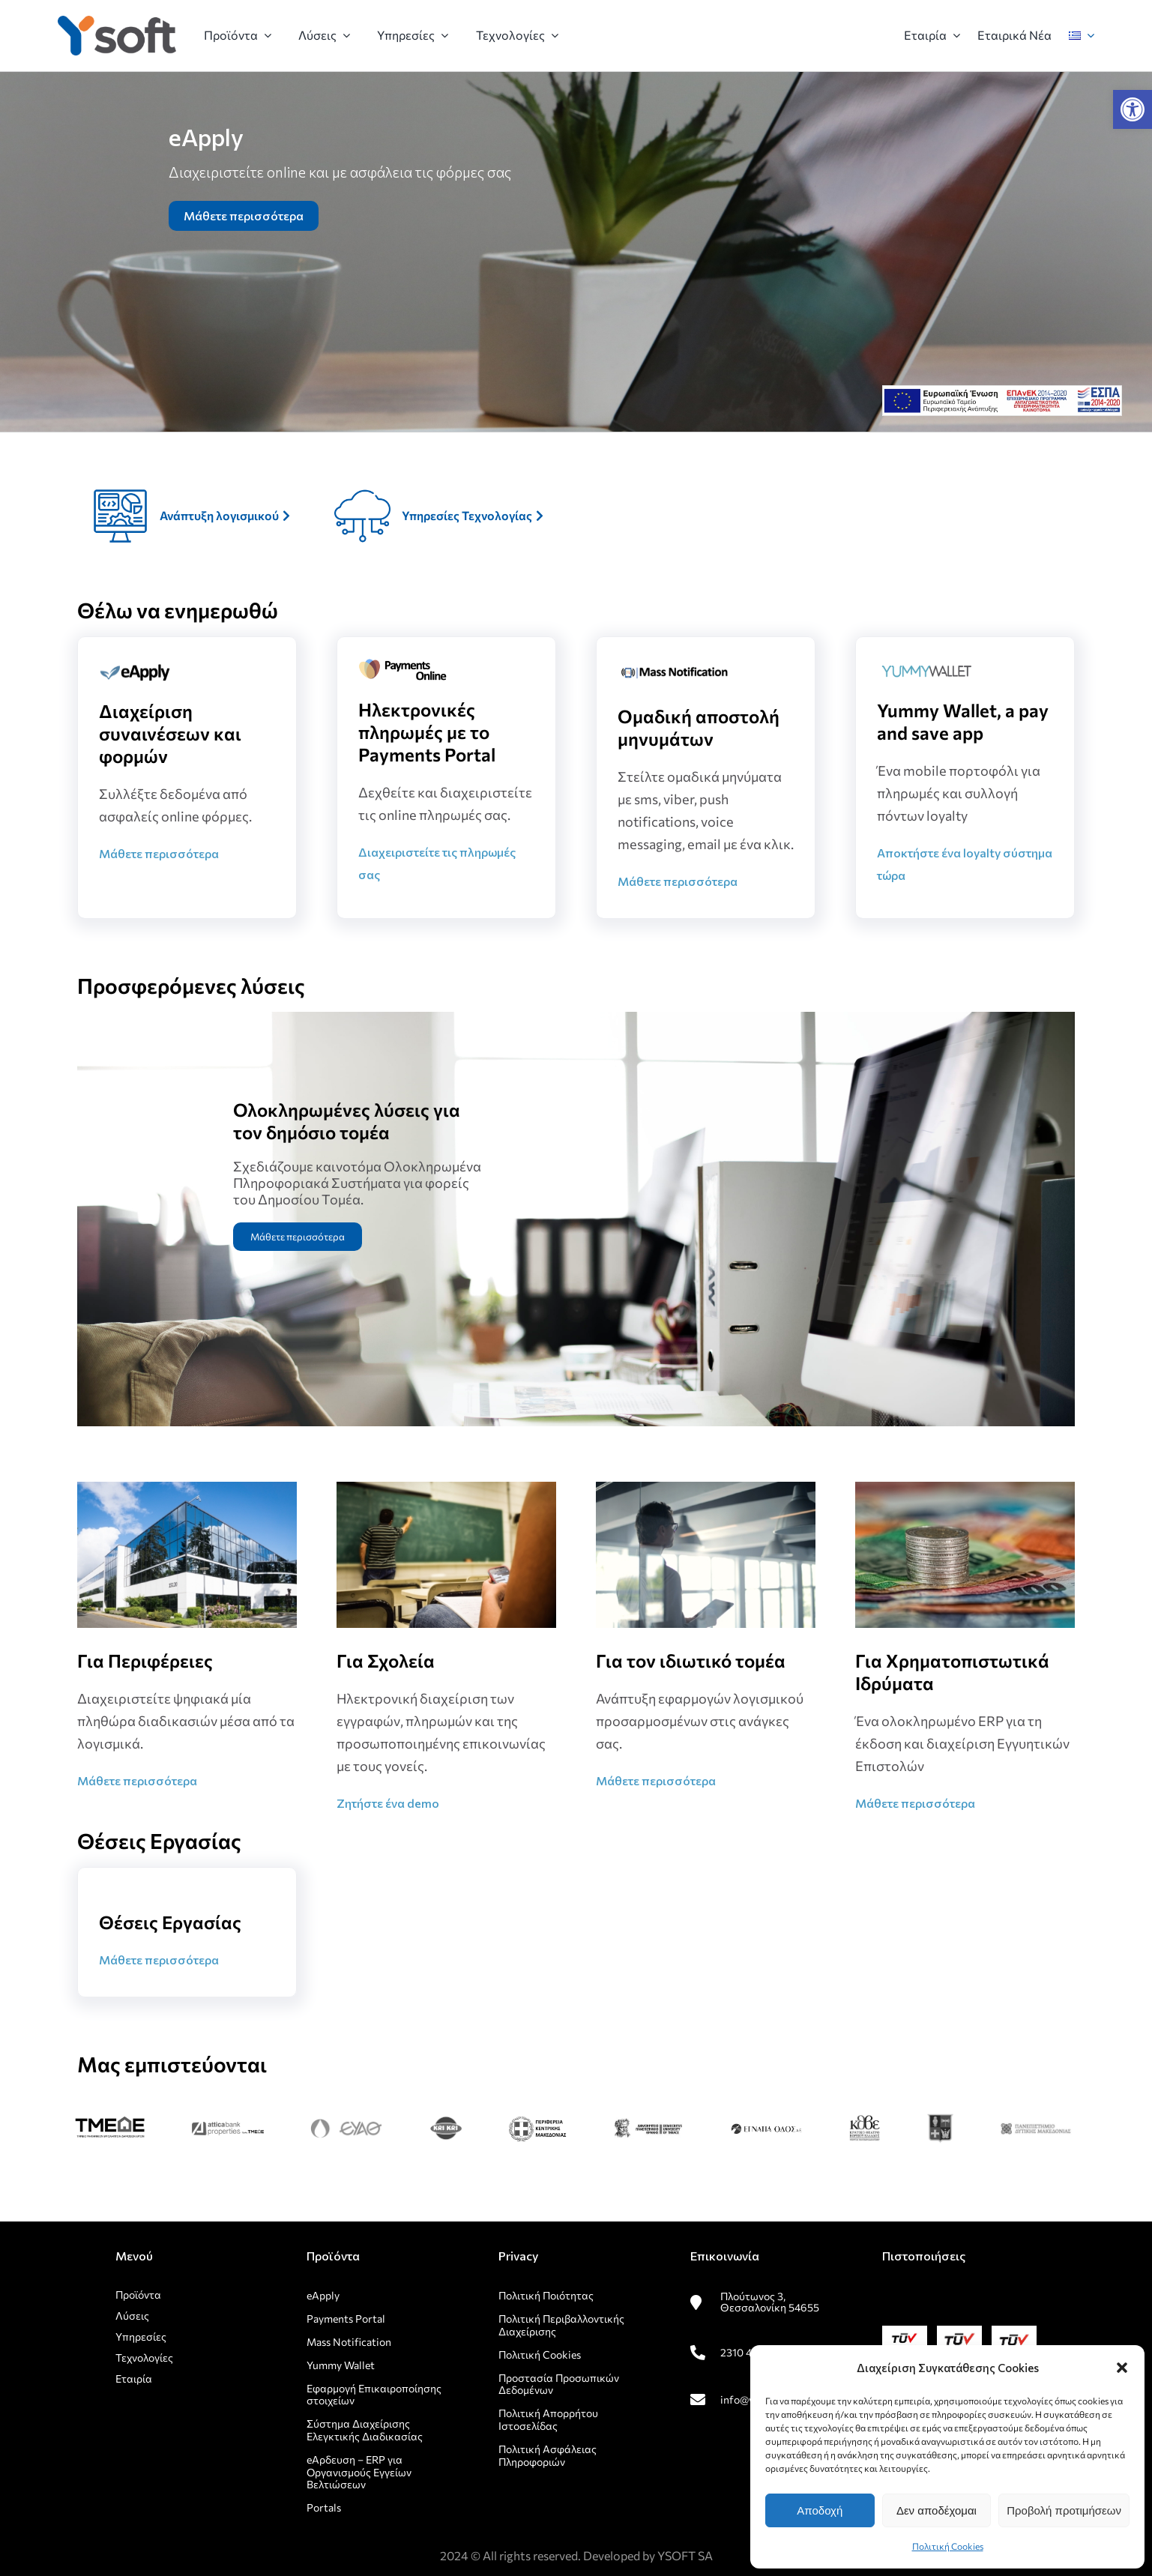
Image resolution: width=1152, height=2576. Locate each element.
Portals (324, 2507)
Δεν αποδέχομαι (936, 2510)
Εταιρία (133, 2378)
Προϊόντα (138, 2294)
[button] (1132, 109)
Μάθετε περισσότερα (244, 215)
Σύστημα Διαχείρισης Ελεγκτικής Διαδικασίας (365, 2430)
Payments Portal (347, 2318)
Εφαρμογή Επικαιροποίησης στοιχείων (374, 2394)
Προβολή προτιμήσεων (1064, 2510)
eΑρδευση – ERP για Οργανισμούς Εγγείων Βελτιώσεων (359, 2472)
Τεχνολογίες (144, 2357)
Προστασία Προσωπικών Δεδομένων (558, 2384)
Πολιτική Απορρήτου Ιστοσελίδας (548, 2419)
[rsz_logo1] (117, 21)
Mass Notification (349, 2341)
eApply (323, 2295)
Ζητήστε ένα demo (388, 1803)
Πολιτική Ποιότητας (546, 2295)
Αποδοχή (819, 2510)
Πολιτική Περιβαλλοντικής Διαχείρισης (561, 2325)
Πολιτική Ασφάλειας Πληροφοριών (547, 2455)
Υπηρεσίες (140, 2336)
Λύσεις (132, 2315)
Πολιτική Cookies (947, 2546)
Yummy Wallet (341, 2365)
